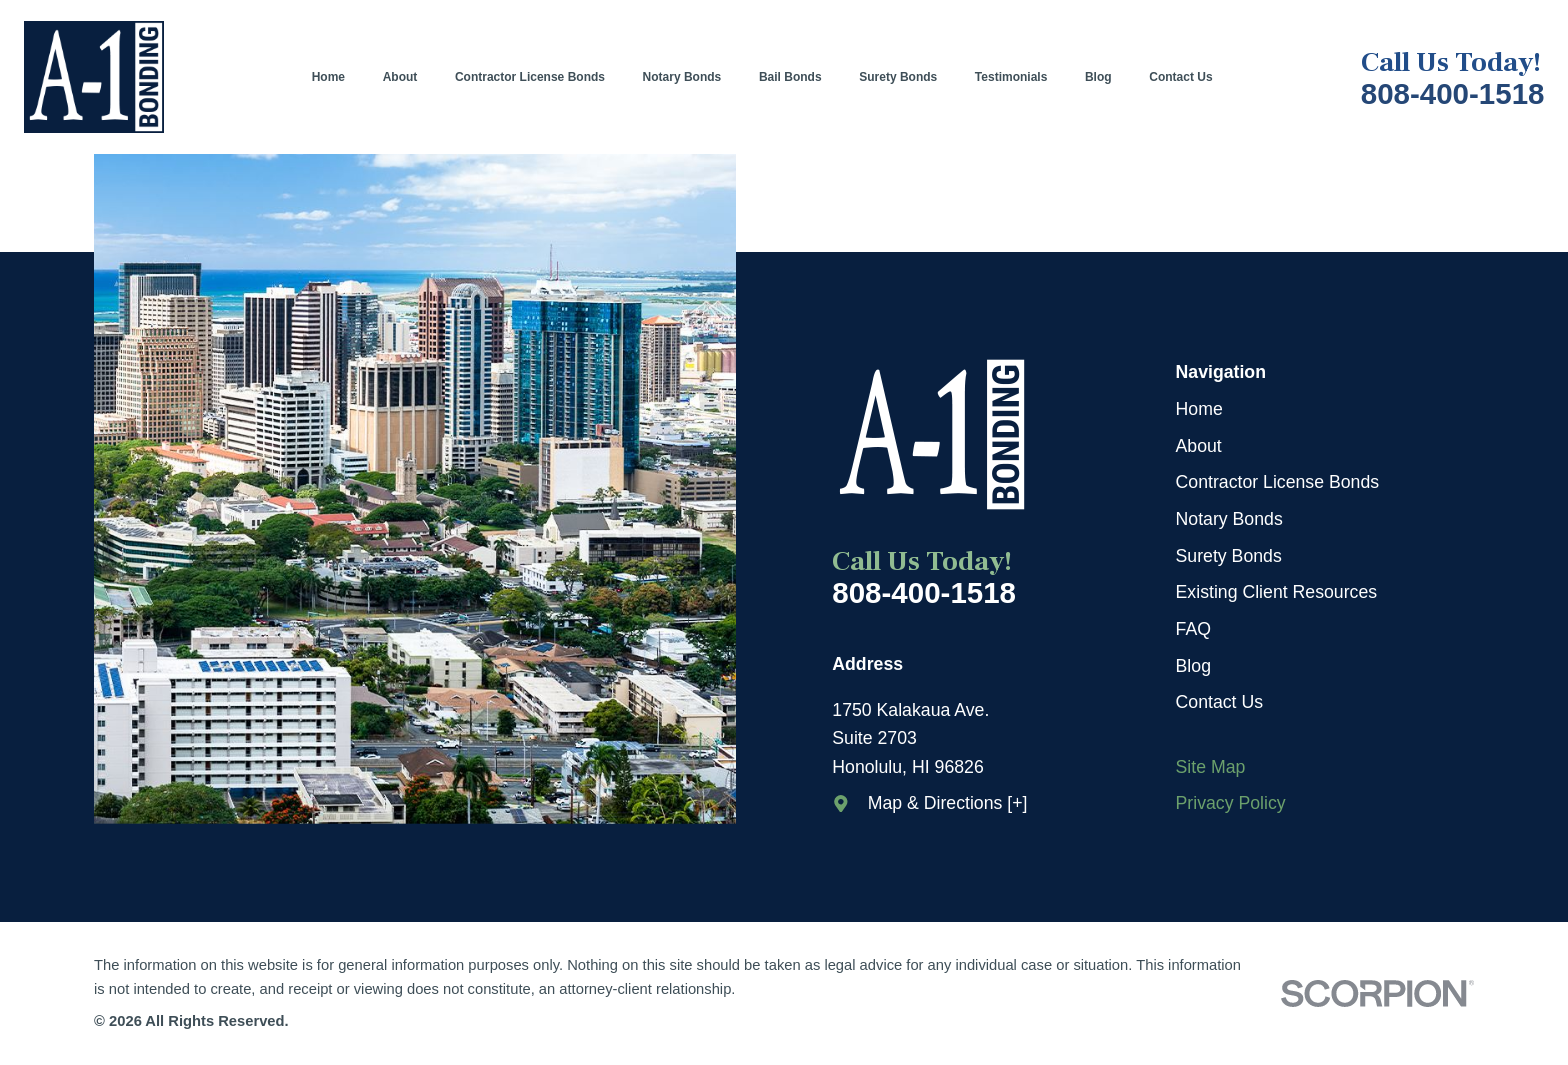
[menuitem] (338, 77)
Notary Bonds (1229, 519)
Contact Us (1220, 702)
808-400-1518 (1453, 94)
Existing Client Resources (1277, 592)
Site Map (1211, 767)
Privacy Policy (1231, 803)
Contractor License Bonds (1278, 482)
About (1199, 446)
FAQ (1193, 629)
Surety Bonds (1229, 556)
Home (1199, 409)
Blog (1193, 666)
